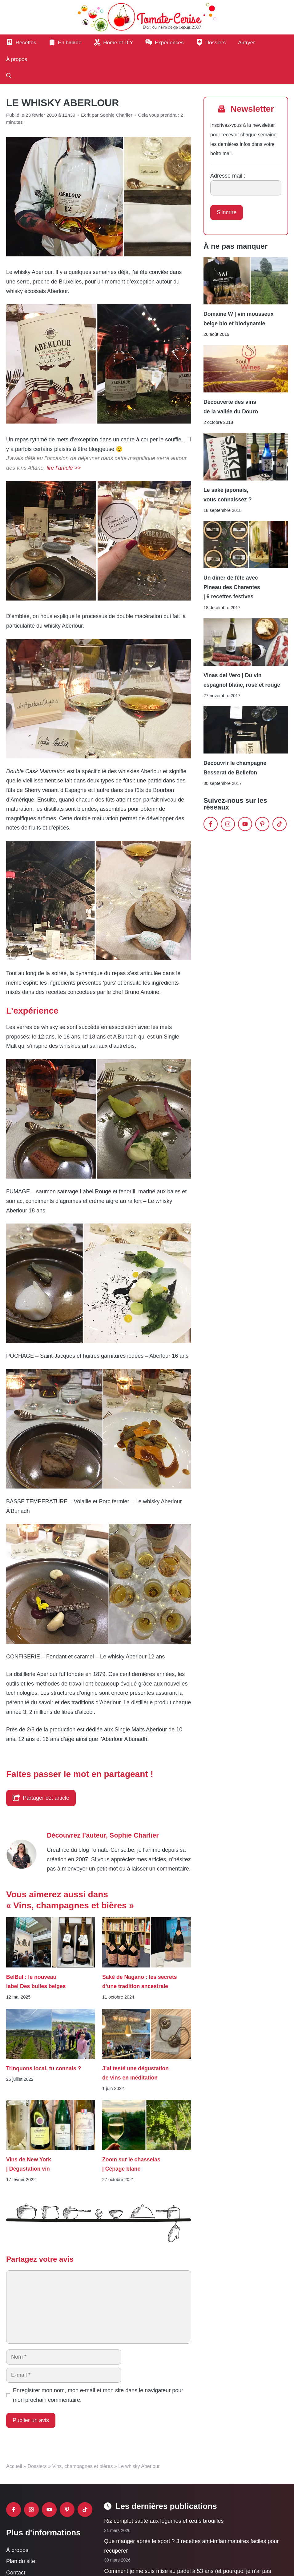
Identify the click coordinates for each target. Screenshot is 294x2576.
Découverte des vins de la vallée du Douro (230, 406)
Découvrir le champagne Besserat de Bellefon (234, 768)
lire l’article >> (64, 468)
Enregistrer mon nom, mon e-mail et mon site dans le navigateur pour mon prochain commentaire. (98, 2395)
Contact (15, 2573)
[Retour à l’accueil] (147, 17)
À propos (16, 59)
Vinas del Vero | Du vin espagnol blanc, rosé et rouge (241, 680)
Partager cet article (41, 1797)
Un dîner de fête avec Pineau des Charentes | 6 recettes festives (231, 587)
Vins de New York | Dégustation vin (28, 2164)
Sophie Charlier (134, 1835)
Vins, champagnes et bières (82, 2466)
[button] (9, 76)
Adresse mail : (227, 176)
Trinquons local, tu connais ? (44, 2068)
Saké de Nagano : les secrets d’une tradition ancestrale (139, 1981)
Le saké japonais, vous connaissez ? (227, 494)
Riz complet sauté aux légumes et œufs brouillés (164, 2521)
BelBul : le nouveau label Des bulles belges (36, 1981)
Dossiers (36, 2466)
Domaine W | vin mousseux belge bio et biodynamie (238, 319)
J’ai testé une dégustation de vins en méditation (135, 2072)
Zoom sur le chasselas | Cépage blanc (131, 2164)
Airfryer (246, 43)
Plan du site (20, 2561)
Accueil (14, 2466)
